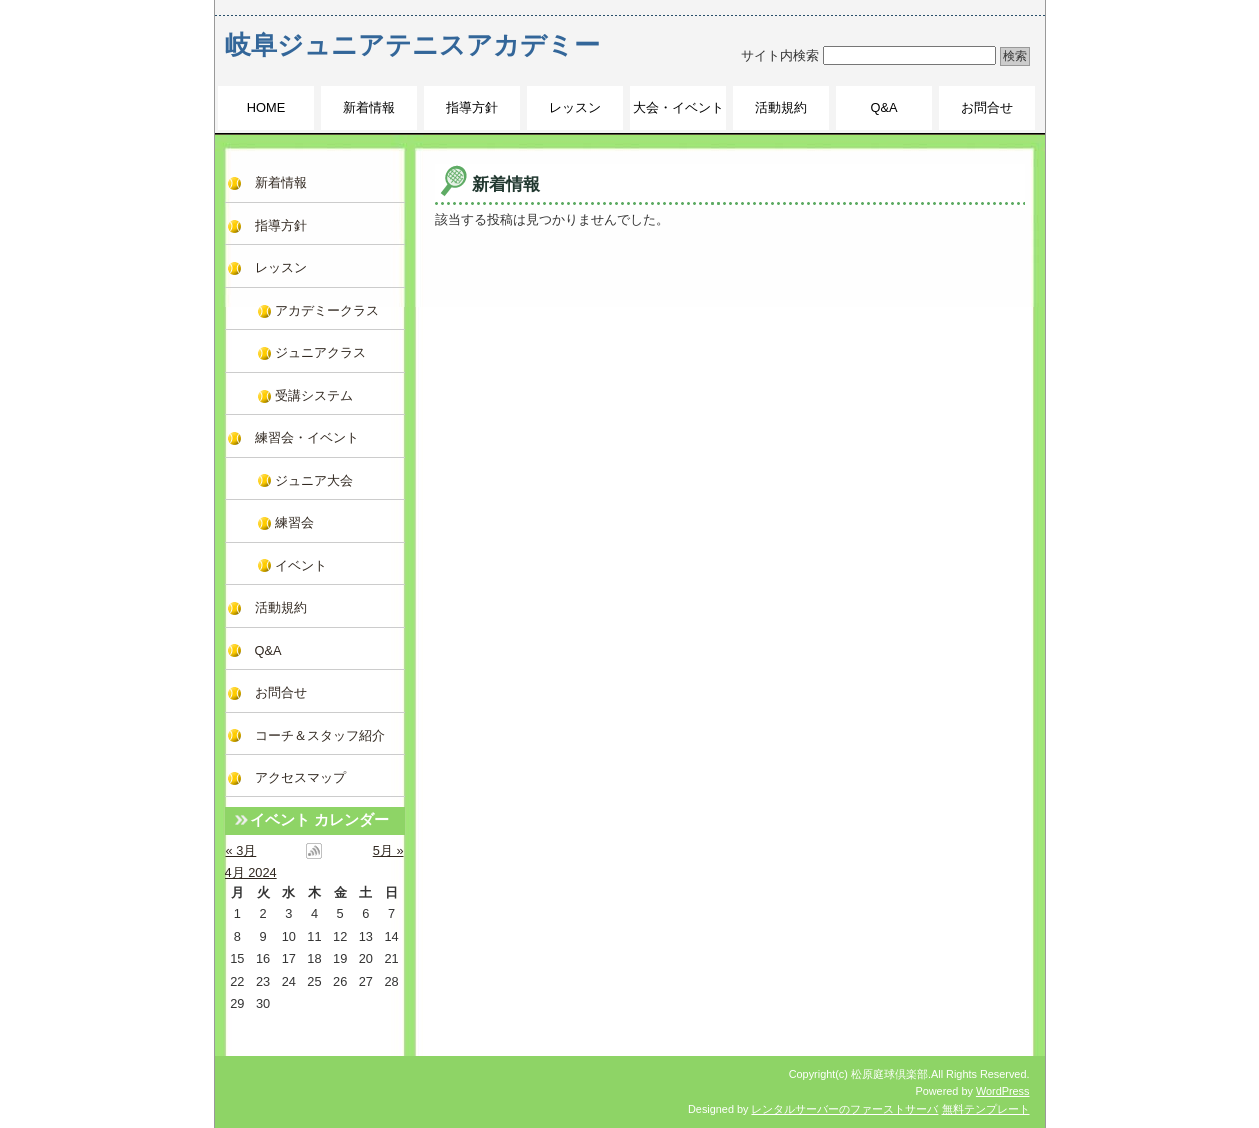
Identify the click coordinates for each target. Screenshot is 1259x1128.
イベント (301, 565)
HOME (266, 107)
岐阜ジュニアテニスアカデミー (412, 45)
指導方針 (472, 107)
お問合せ (987, 107)
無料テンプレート (986, 1109)
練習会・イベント (307, 437)
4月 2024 (251, 872)
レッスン (575, 107)
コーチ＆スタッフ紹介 (320, 735)
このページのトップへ (965, 249)
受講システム (314, 395)
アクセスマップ (300, 777)
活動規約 (781, 107)
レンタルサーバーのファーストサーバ (844, 1109)
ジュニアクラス (320, 352)
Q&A (883, 107)
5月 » (388, 850)
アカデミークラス (327, 310)
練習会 (294, 522)
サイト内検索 (780, 55)
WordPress (1003, 1091)
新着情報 (369, 107)
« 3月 (241, 850)
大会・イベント (678, 107)
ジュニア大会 (314, 480)
